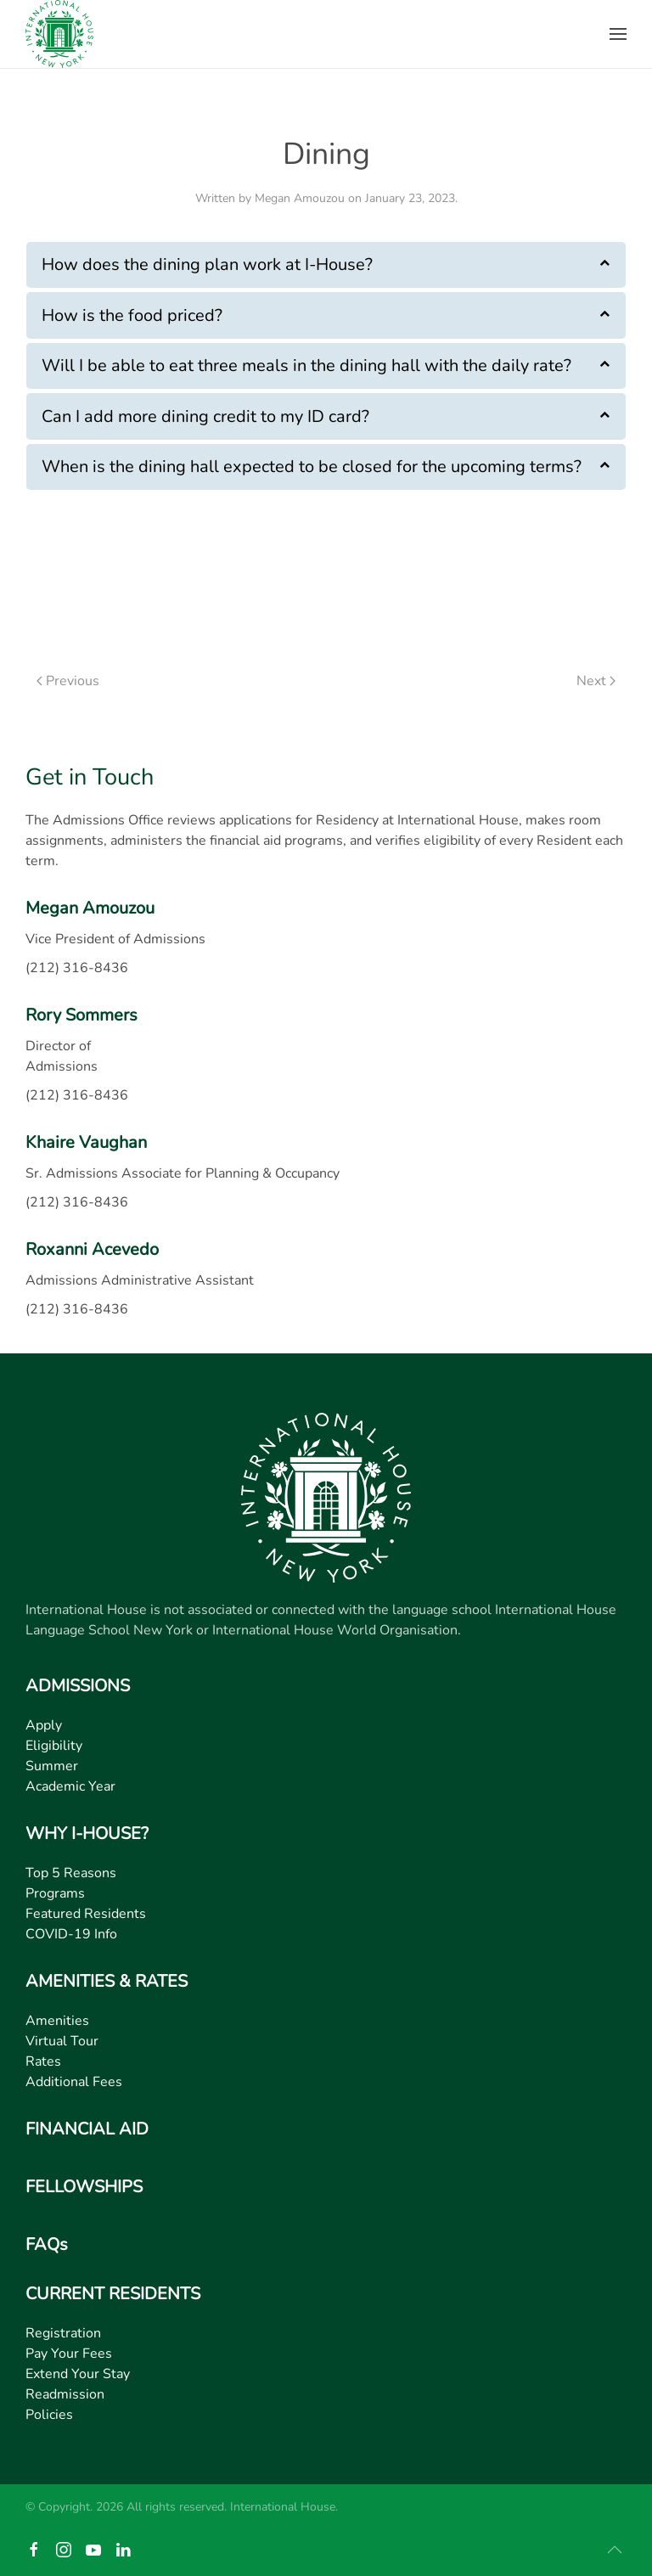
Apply (43, 1725)
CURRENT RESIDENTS (112, 2293)
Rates (43, 2061)
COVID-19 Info (71, 1934)
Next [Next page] (595, 681)
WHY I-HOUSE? (87, 1833)
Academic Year (70, 1786)
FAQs (46, 2244)
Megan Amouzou (300, 198)
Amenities (57, 2020)
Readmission (64, 2394)
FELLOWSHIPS (84, 2186)
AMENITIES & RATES (106, 1981)
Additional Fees (73, 2082)
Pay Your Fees (68, 2353)
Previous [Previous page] (68, 681)
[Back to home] (59, 34)
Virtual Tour (61, 2041)
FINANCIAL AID (87, 2129)
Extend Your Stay (77, 2374)
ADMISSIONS (77, 1685)
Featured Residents (85, 1913)
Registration (63, 2333)
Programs (55, 1893)
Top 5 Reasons (70, 1873)
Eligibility (53, 1745)
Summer (51, 1766)
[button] (618, 34)
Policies (49, 2414)
